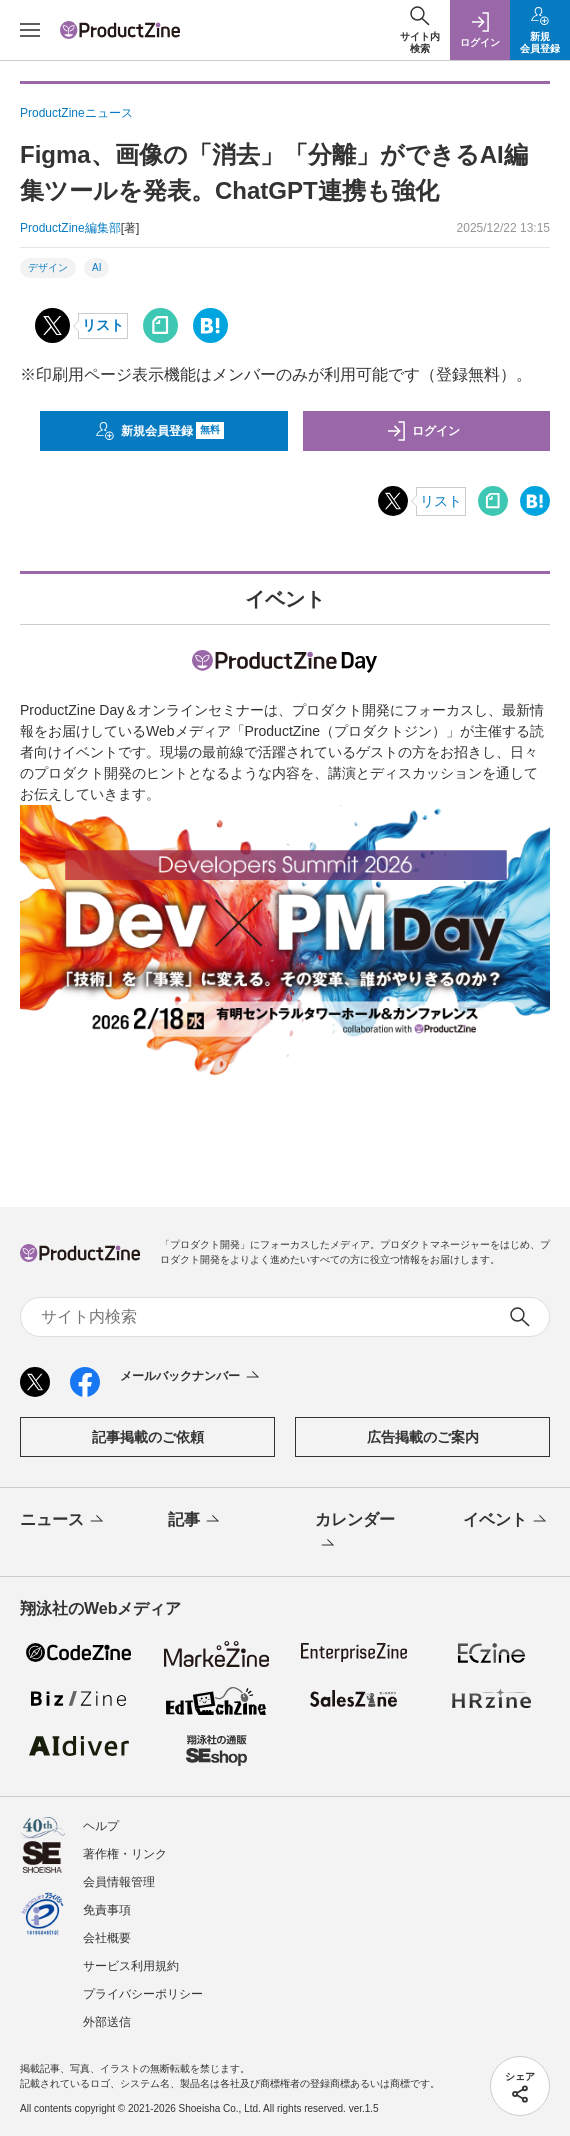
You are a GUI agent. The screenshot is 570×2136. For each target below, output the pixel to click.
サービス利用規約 (131, 1966)
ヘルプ (101, 1826)
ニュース (63, 1521)
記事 (195, 1521)
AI (96, 267)
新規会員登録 (159, 431)
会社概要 (107, 1938)
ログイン (423, 431)
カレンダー (355, 1533)
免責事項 (107, 1910)
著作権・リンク (125, 1854)
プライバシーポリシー (143, 1994)
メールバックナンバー (191, 1377)
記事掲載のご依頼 (148, 1437)
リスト (103, 325)
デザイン (48, 267)
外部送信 (107, 2022)
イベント (506, 1521)
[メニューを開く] (30, 30)
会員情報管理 (119, 1882)
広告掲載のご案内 (423, 1437)
